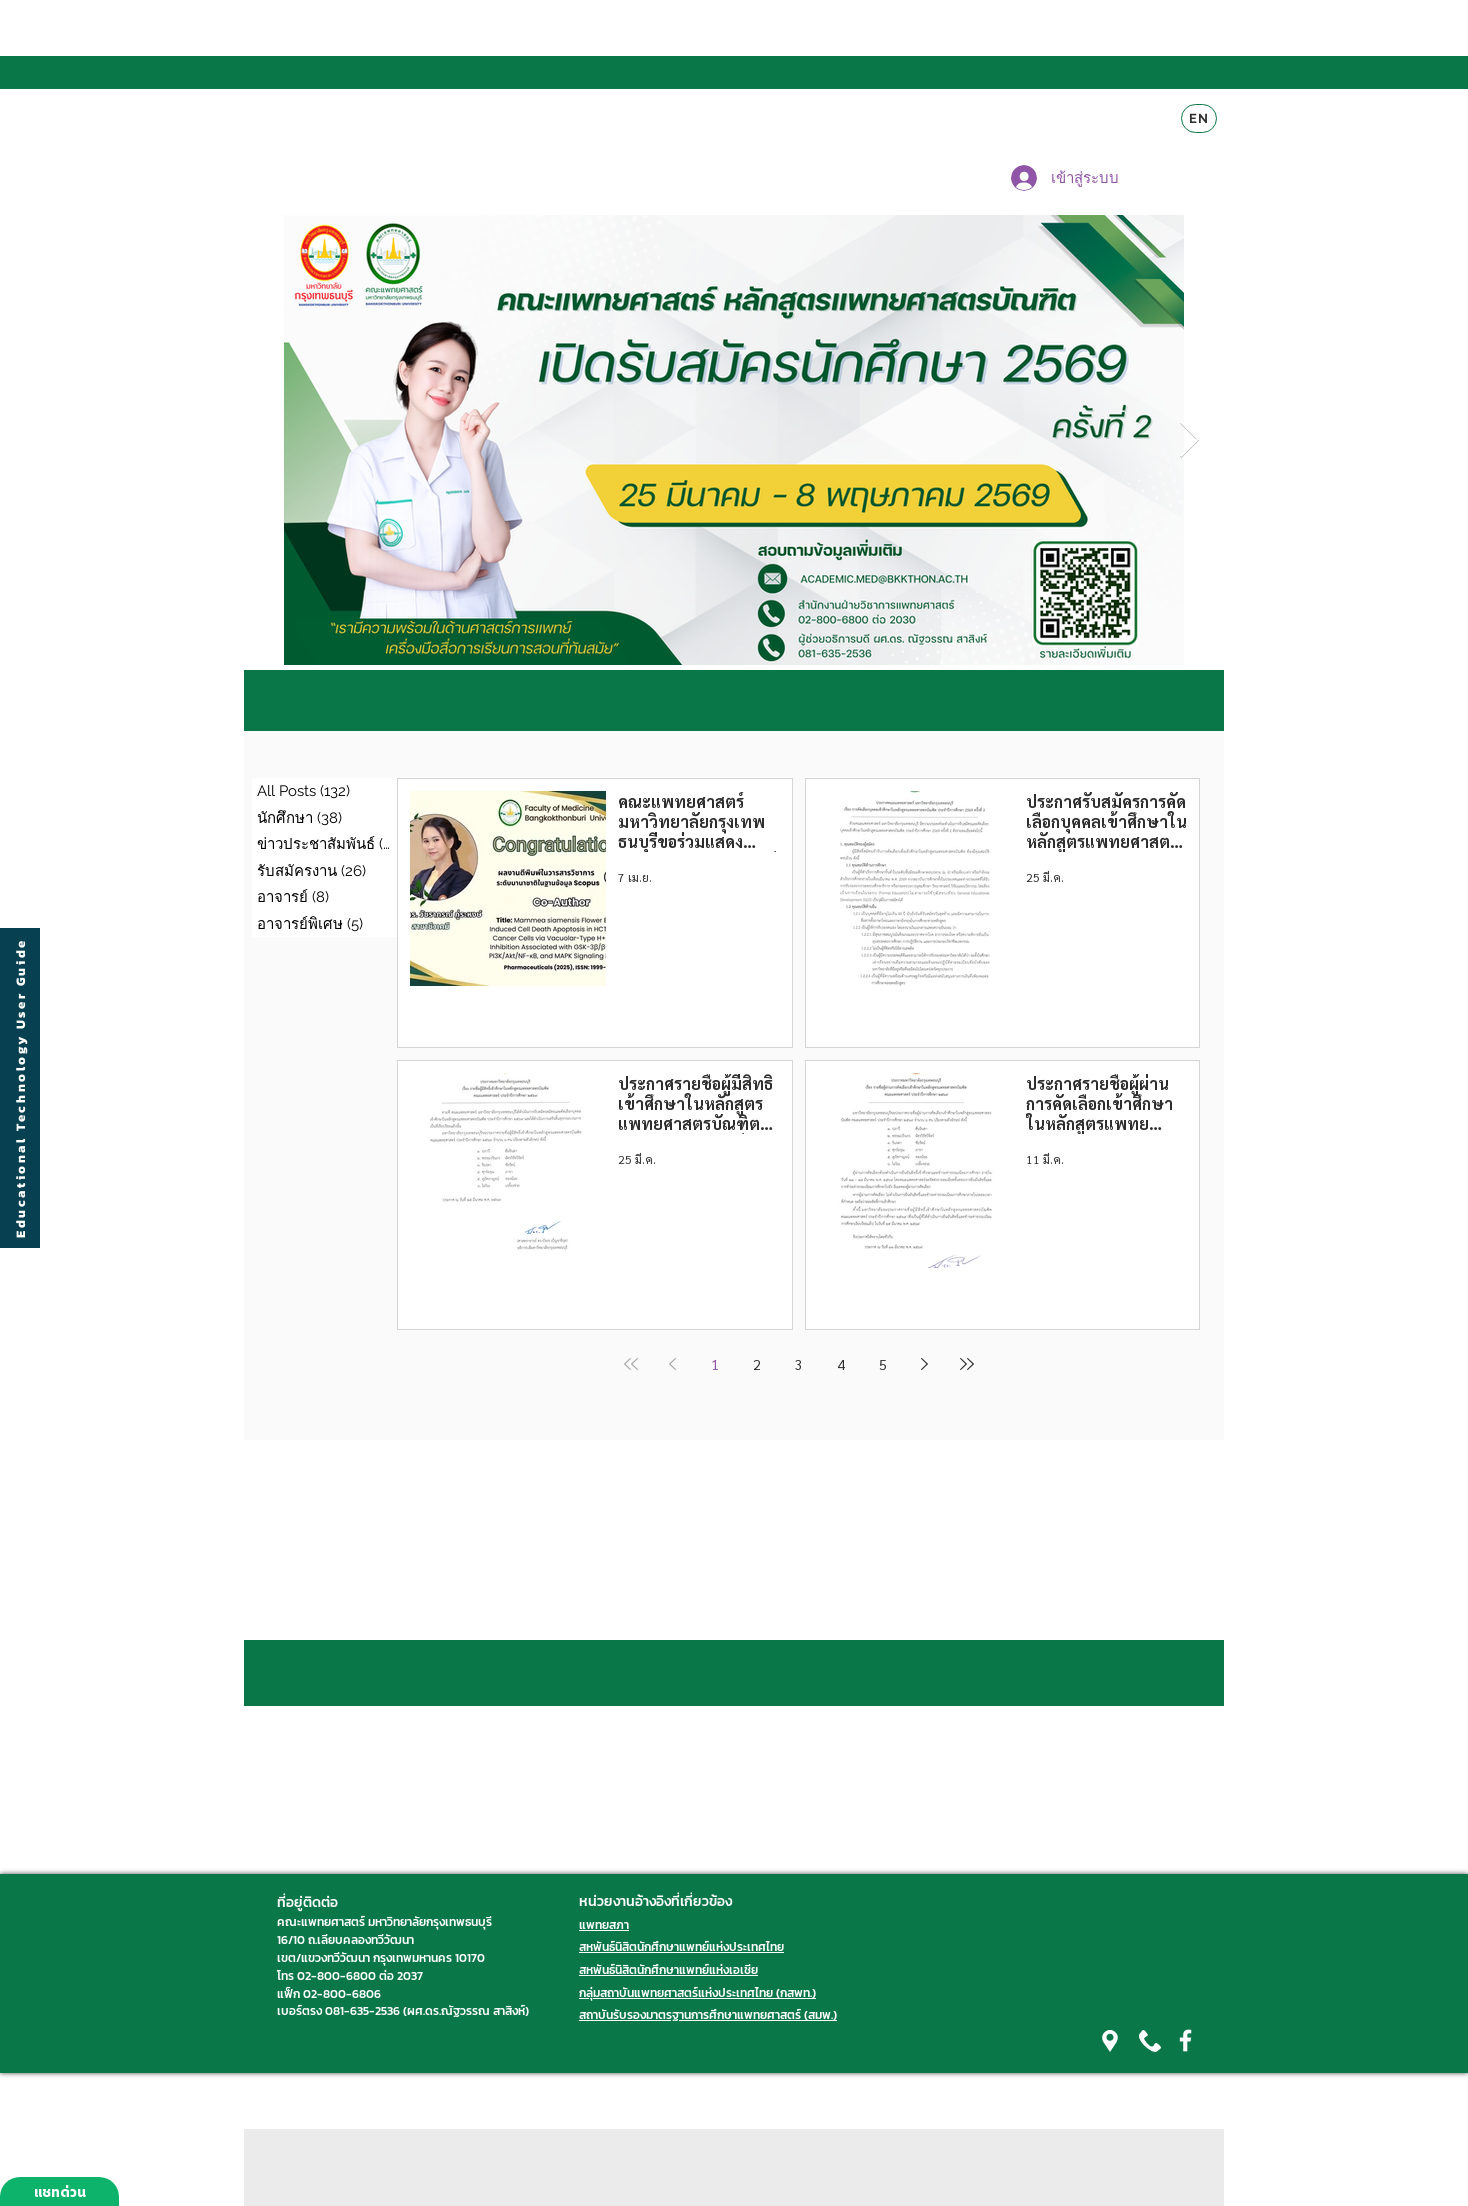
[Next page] (925, 1364)
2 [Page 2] (757, 1364)
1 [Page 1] (715, 1364)
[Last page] (967, 1364)
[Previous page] (673, 1364)
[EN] (1199, 118)
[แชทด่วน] (59, 2191)
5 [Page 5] (883, 1364)
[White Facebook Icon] (1185, 2040)
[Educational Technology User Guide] (20, 1088)
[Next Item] (1189, 440)
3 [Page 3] (799, 1364)
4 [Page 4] (841, 1364)
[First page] (631, 1364)
